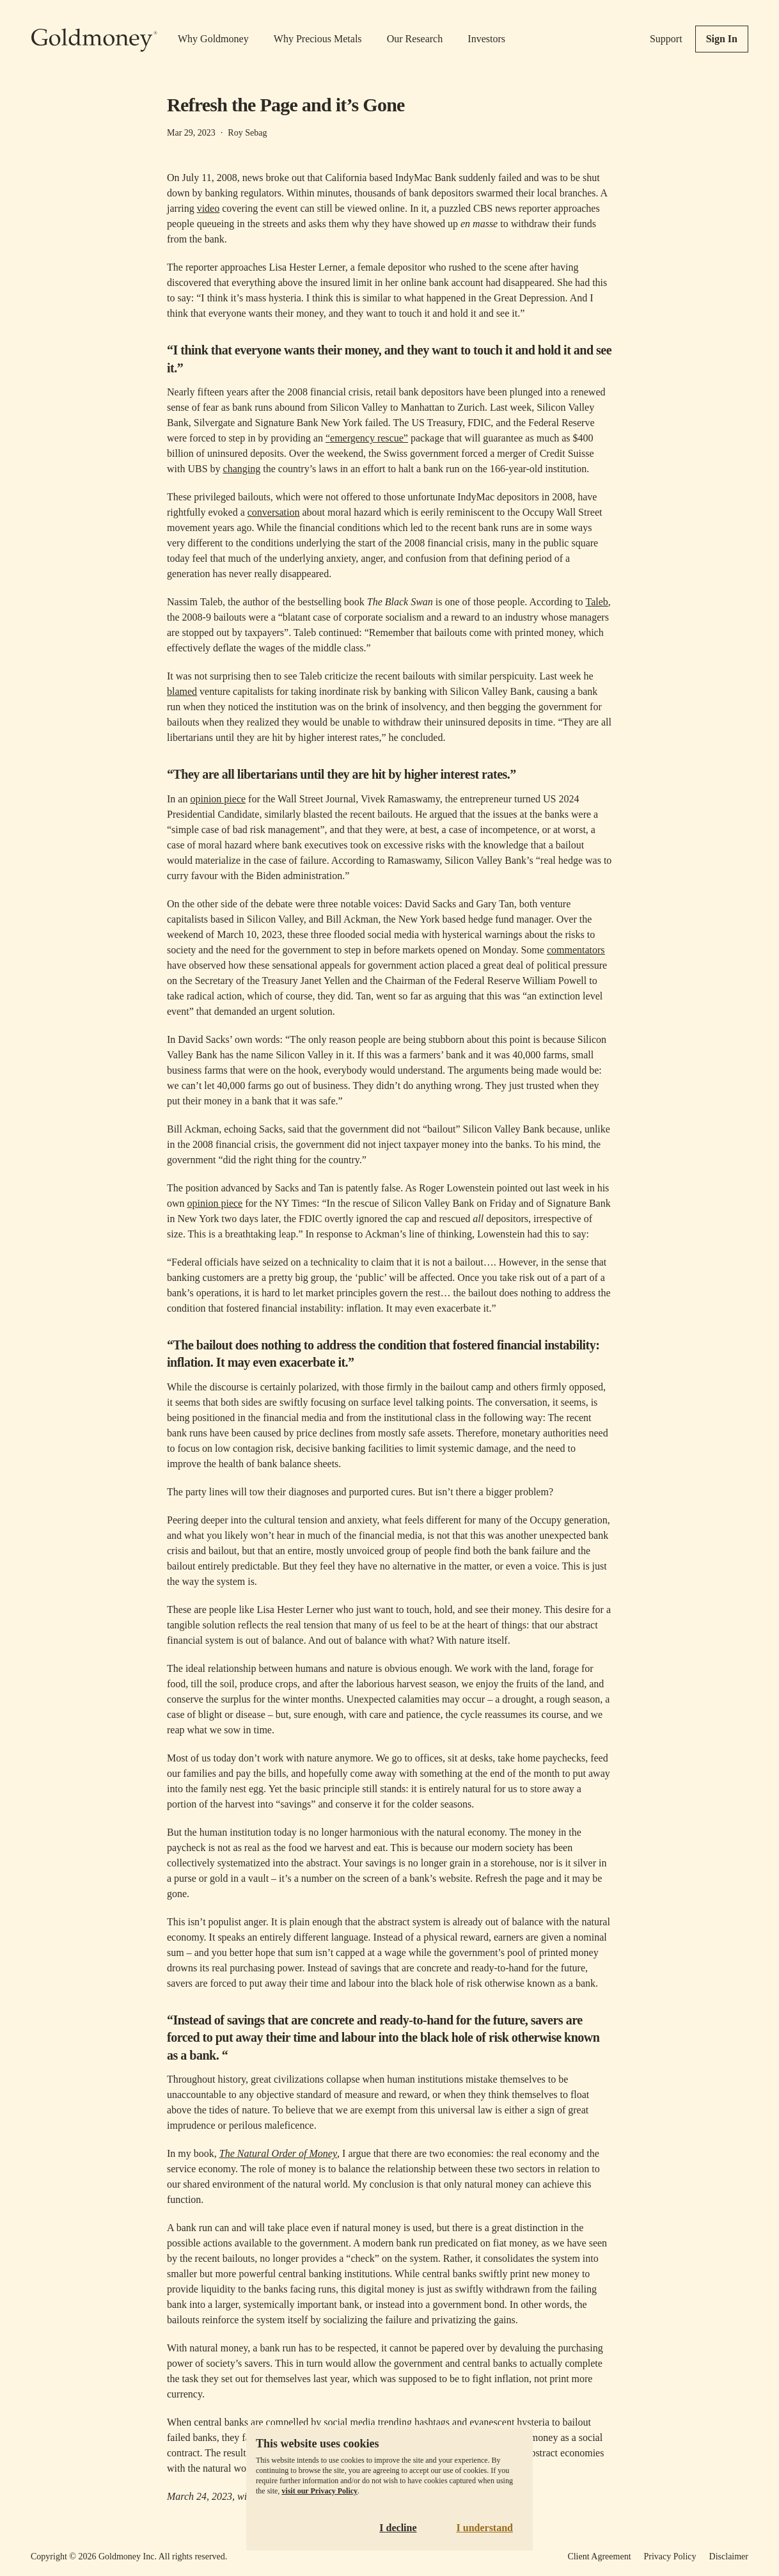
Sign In (721, 38)
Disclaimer (728, 2556)
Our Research (415, 38)
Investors (486, 38)
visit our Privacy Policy (319, 2490)
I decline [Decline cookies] (397, 2527)
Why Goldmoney (213, 38)
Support (666, 38)
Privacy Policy (670, 2556)
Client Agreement (599, 2556)
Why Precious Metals (318, 38)
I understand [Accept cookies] (485, 2527)
